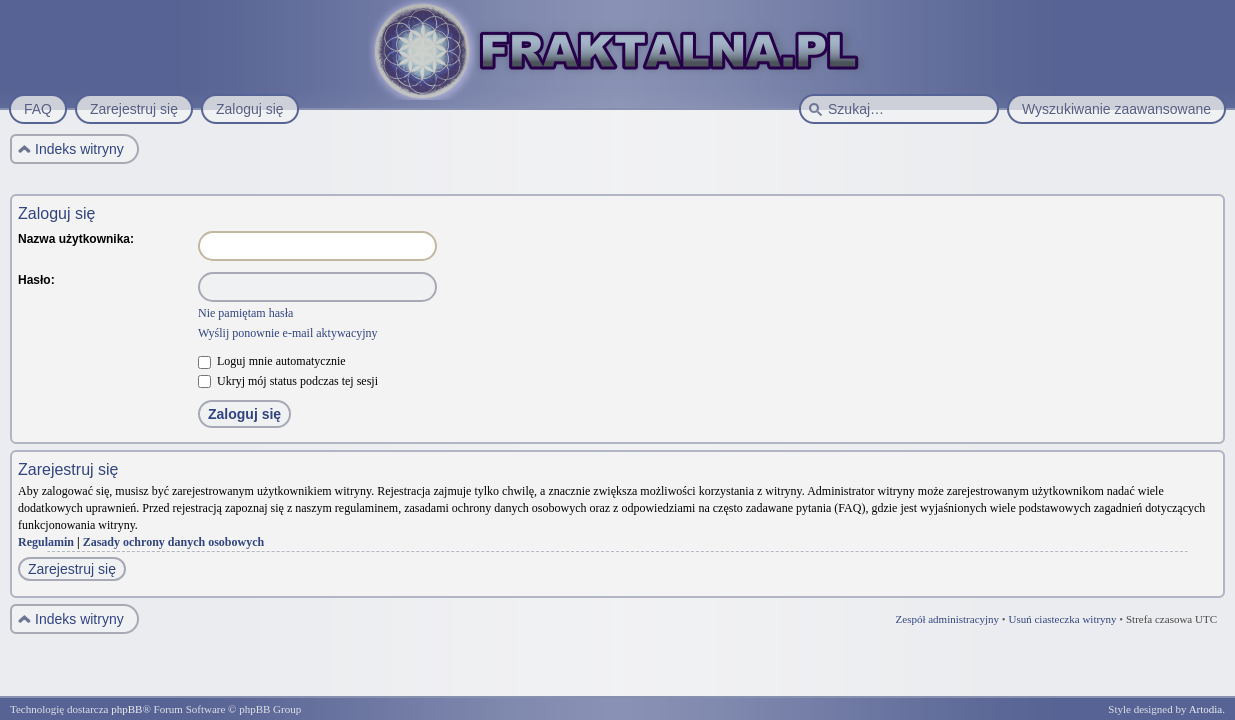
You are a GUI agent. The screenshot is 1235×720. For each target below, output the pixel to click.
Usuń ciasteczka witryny (1062, 619)
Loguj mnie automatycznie (272, 361)
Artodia (1206, 709)
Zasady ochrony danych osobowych (174, 542)
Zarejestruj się (72, 569)
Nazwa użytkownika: (76, 239)
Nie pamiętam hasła (245, 313)
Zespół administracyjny (948, 619)
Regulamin (46, 542)
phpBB (126, 709)
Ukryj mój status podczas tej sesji (288, 381)
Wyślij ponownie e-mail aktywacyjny (288, 333)
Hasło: (36, 280)
